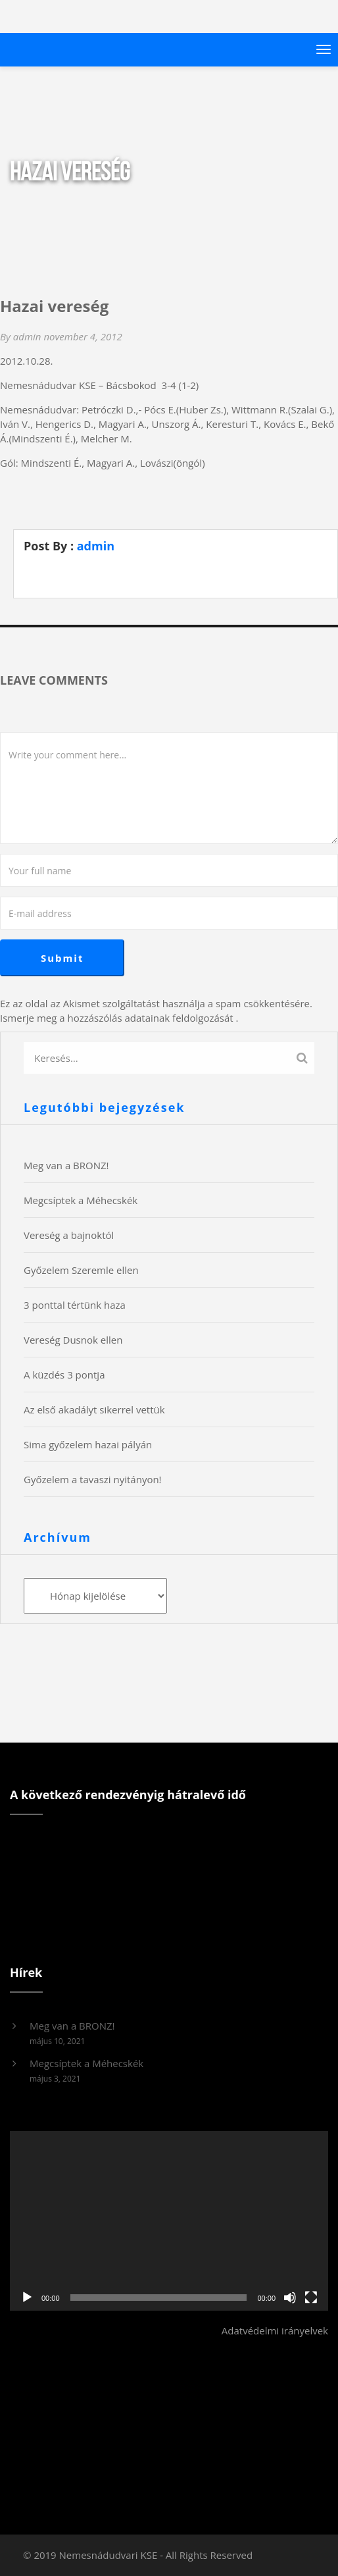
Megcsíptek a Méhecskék (80, 1200)
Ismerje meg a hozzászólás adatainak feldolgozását (116, 1017)
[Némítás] (290, 2297)
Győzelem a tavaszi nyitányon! (93, 1479)
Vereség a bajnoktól (69, 1235)
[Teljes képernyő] (311, 2297)
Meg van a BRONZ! (66, 1165)
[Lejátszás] (27, 2297)
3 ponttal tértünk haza (75, 1304)
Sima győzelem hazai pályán (88, 1444)
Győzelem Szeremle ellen (81, 1269)
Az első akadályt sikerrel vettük (94, 1409)
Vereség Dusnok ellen (73, 1339)
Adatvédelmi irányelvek (275, 2330)
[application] (169, 2220)
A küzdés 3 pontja (64, 1374)
